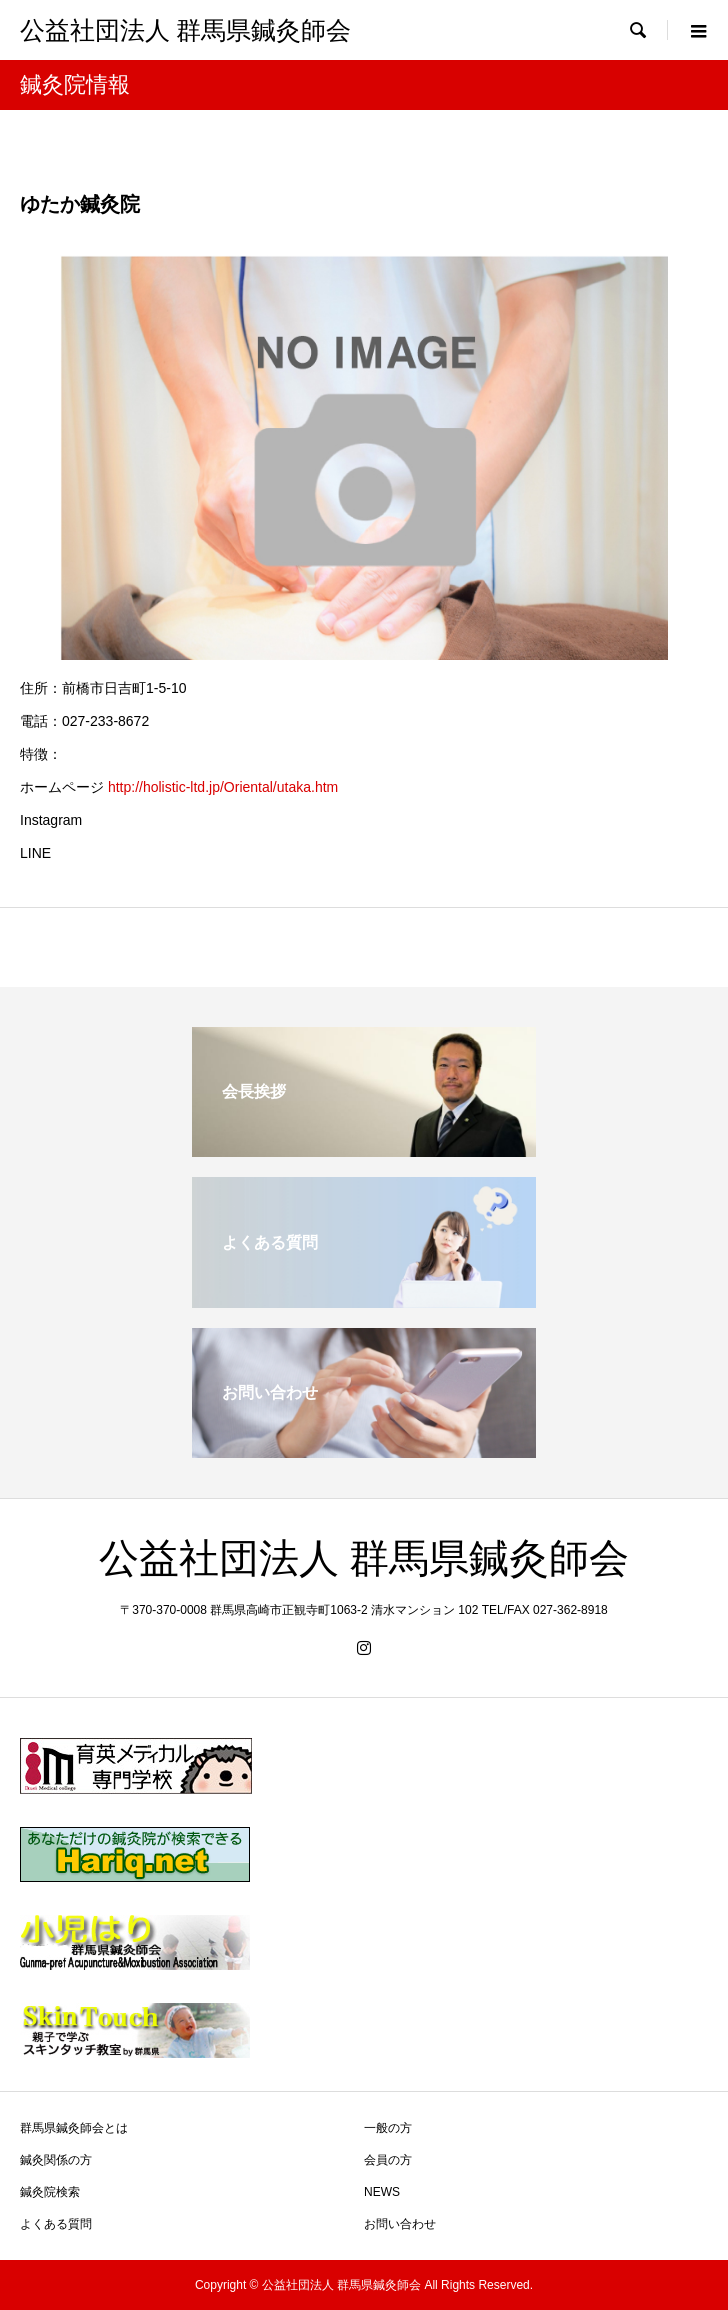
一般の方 (388, 2128)
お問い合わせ (400, 2224)
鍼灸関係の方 (56, 2160)
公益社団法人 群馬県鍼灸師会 (185, 30)
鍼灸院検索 (50, 2192)
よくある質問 (56, 2224)
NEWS (382, 2192)
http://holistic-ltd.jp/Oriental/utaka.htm (223, 787)
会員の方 (388, 2160)
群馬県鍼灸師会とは (74, 2128)
